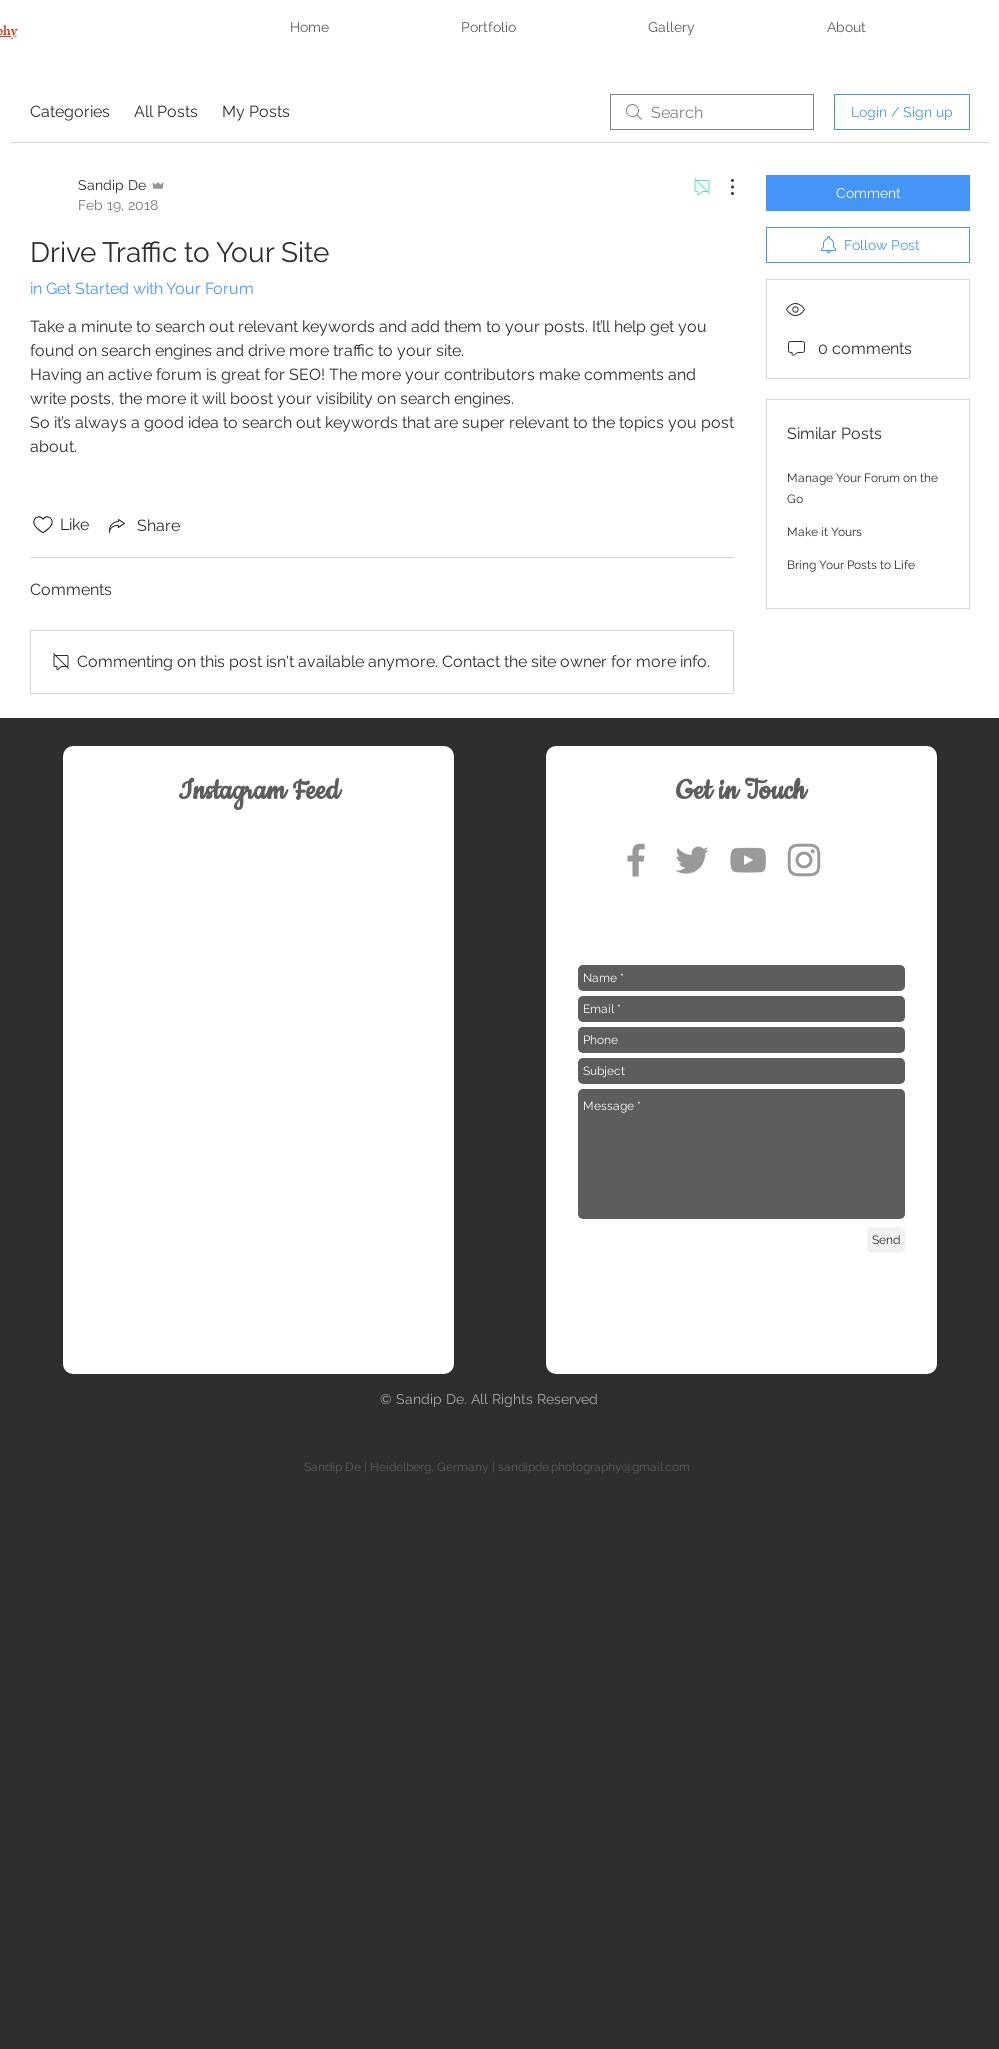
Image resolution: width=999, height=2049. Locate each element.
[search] (712, 112)
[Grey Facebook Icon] (636, 860)
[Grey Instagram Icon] (804, 860)
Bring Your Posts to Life (851, 565)
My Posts (256, 111)
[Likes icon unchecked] (43, 525)
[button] (541, 27)
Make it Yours (824, 532)
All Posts (166, 111)
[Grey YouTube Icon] (748, 860)
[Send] (886, 1240)
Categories (70, 111)
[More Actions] (722, 187)
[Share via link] (142, 525)
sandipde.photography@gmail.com (594, 1467)
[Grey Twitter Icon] (692, 860)
